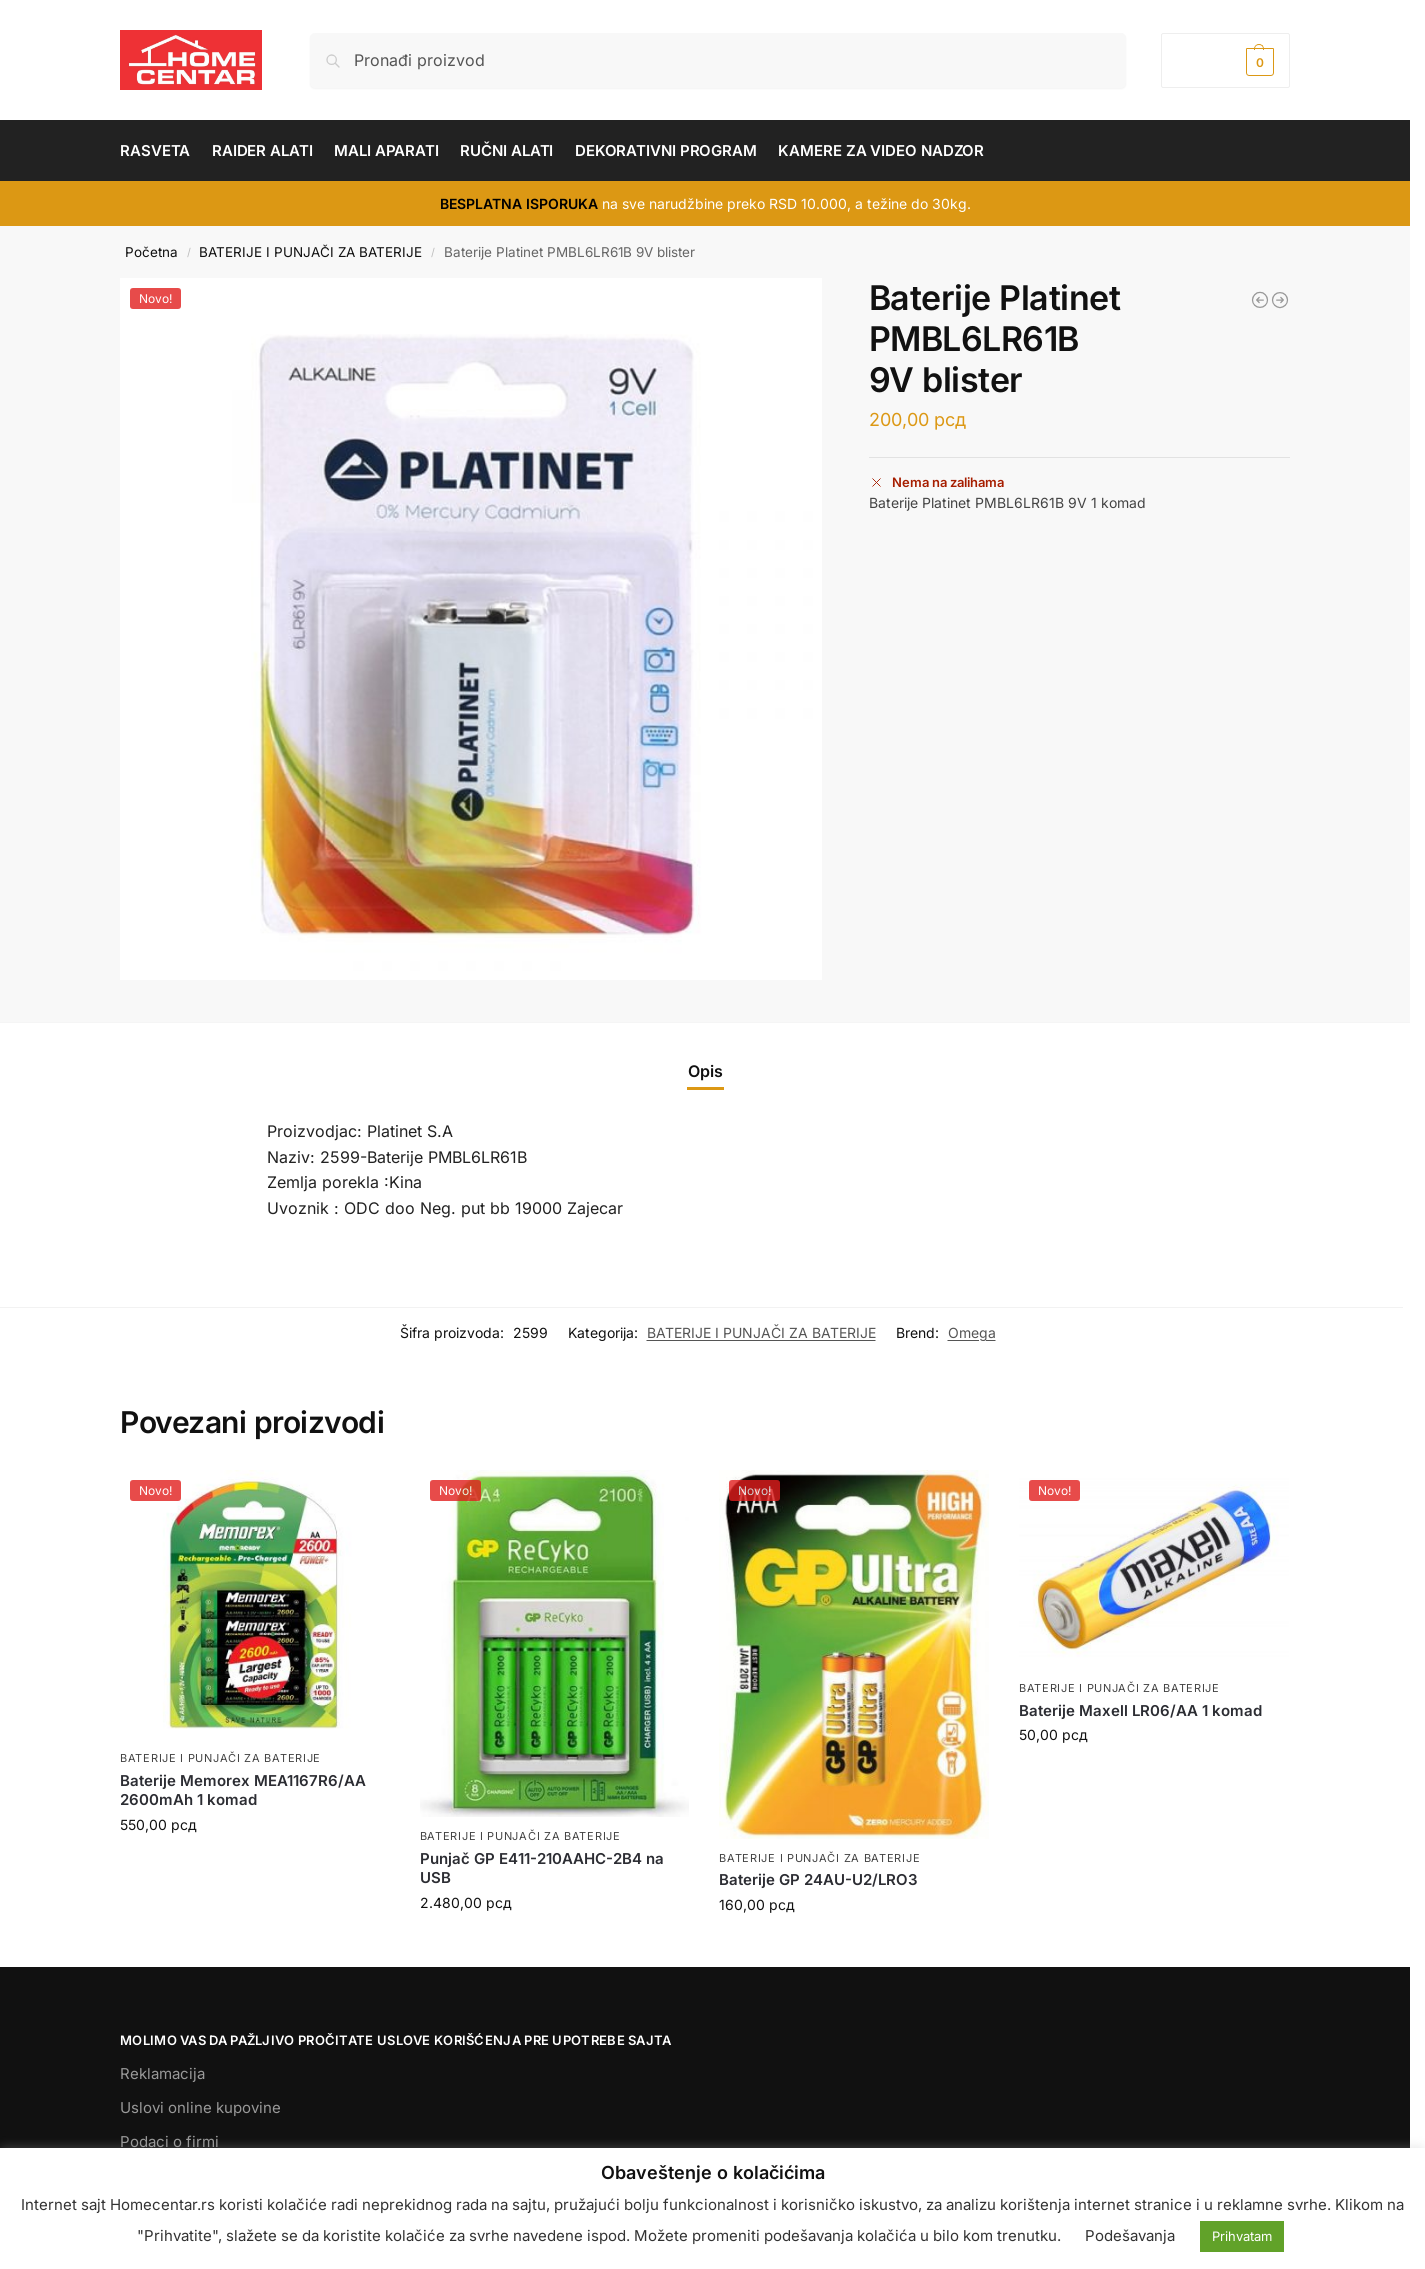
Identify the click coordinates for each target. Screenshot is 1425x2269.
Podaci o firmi (169, 2141)
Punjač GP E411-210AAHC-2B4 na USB (542, 1868)
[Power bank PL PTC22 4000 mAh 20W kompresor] (1260, 300)
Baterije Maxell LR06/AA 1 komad (1140, 1710)
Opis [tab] (705, 1071)
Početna (151, 252)
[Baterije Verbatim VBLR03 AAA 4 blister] (1280, 300)
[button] (1225, 60)
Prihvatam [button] (1242, 2236)
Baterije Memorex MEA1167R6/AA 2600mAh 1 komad (243, 1790)
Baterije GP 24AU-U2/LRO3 (818, 1879)
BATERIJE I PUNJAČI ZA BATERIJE (310, 252)
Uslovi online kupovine (200, 2107)
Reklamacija (162, 2073)
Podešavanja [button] (1130, 2235)
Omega (972, 1332)
